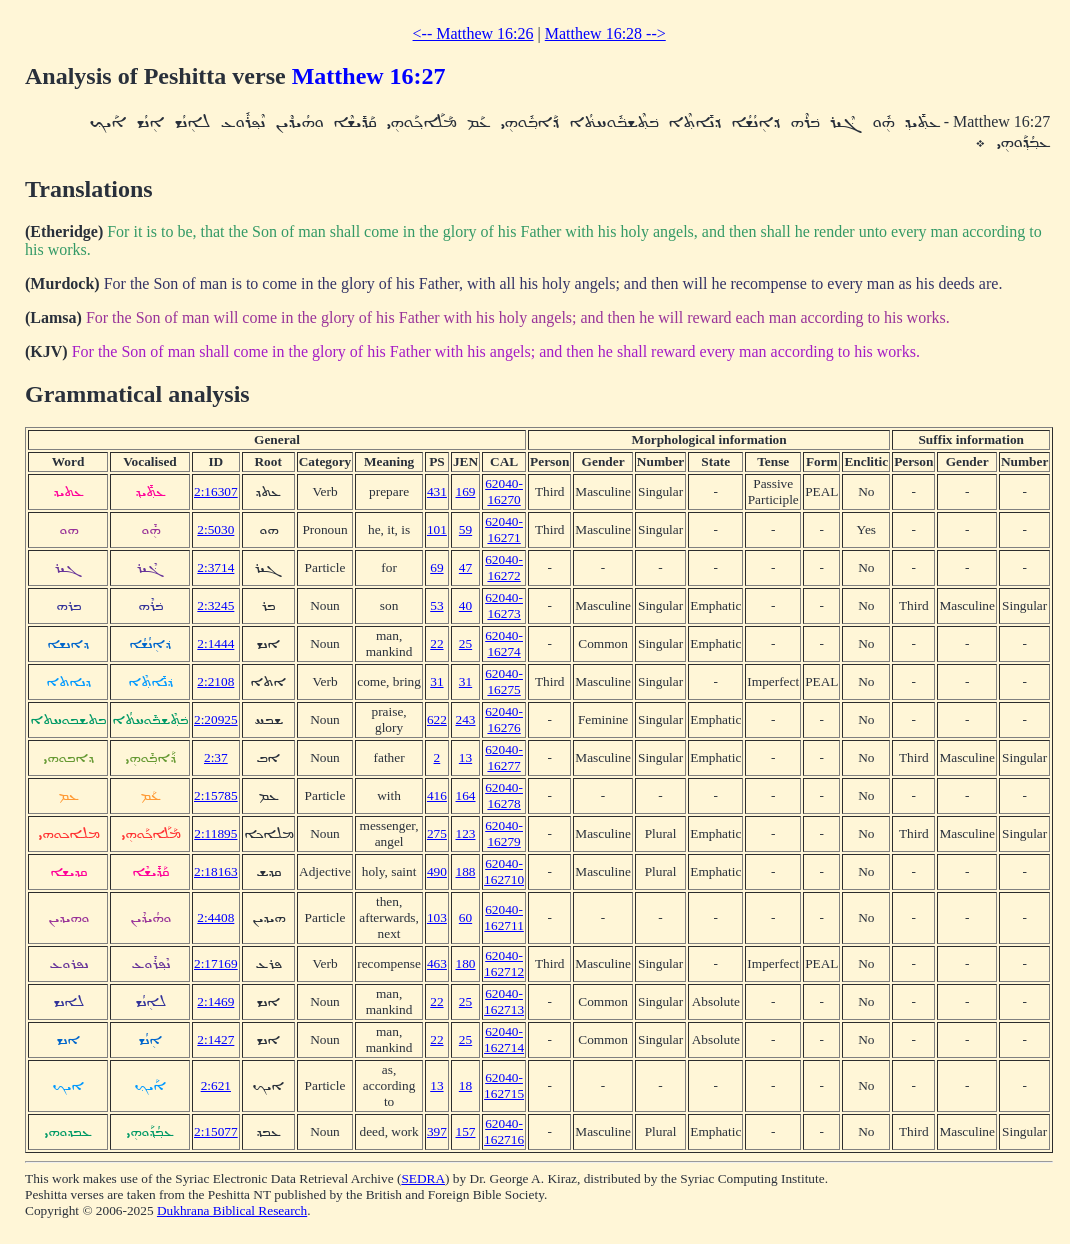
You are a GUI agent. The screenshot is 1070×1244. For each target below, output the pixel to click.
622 (437, 719)
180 (466, 963)
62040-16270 (504, 491)
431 (437, 491)
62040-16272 (504, 567)
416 (437, 795)
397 (437, 1131)
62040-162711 (504, 917)
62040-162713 (504, 1001)
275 (437, 833)
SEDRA (423, 1178)
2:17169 (216, 963)
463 (437, 963)
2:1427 (215, 1039)
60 (465, 917)
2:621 (216, 1085)
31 (436, 681)
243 (466, 719)
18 (465, 1085)
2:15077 (216, 1131)
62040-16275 (504, 681)
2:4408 (215, 917)
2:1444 (215, 643)
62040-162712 (504, 963)
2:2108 (215, 681)
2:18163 (216, 871)
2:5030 (215, 529)
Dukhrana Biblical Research (232, 1210)
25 (465, 643)
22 (436, 643)
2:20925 (216, 719)
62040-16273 (504, 605)
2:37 (216, 757)
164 (466, 795)
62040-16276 (504, 719)
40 (465, 605)
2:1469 (215, 1001)
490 (437, 871)
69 (436, 567)
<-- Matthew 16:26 (473, 33)
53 (436, 605)
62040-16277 (504, 757)
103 (437, 917)
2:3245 (215, 605)
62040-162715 (504, 1085)
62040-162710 (504, 871)
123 (466, 833)
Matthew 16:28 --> (605, 33)
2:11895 (215, 833)
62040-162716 (504, 1131)
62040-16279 (504, 833)
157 (466, 1131)
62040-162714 (504, 1039)
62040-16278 (504, 795)
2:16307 (216, 491)
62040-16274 (504, 643)
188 (466, 871)
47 (465, 567)
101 (437, 529)
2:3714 (215, 567)
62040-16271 (504, 529)
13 (465, 757)
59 (465, 529)
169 (466, 491)
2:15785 (216, 795)
